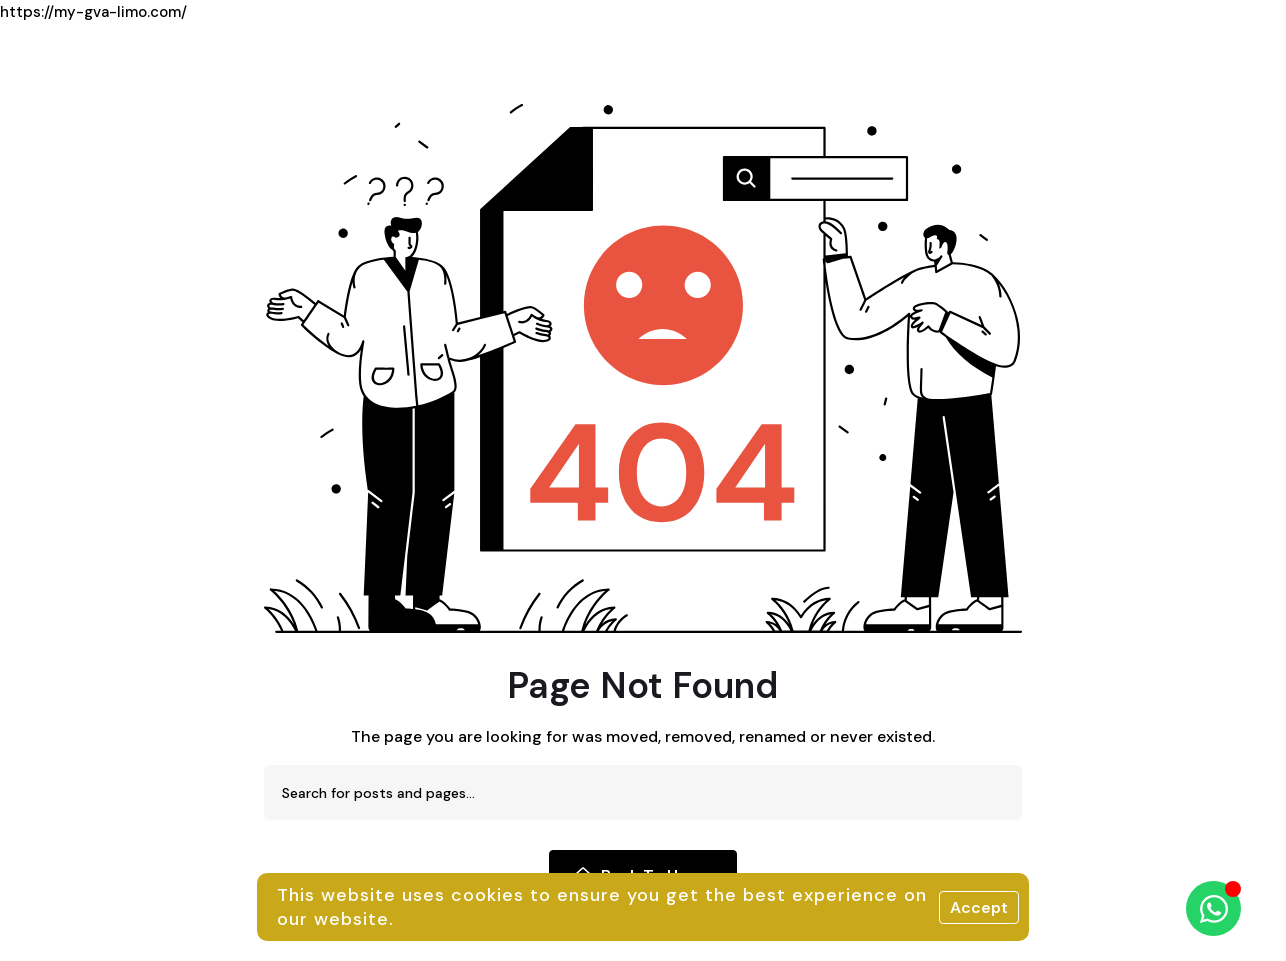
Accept (979, 907)
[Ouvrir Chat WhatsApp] (1213, 908)
